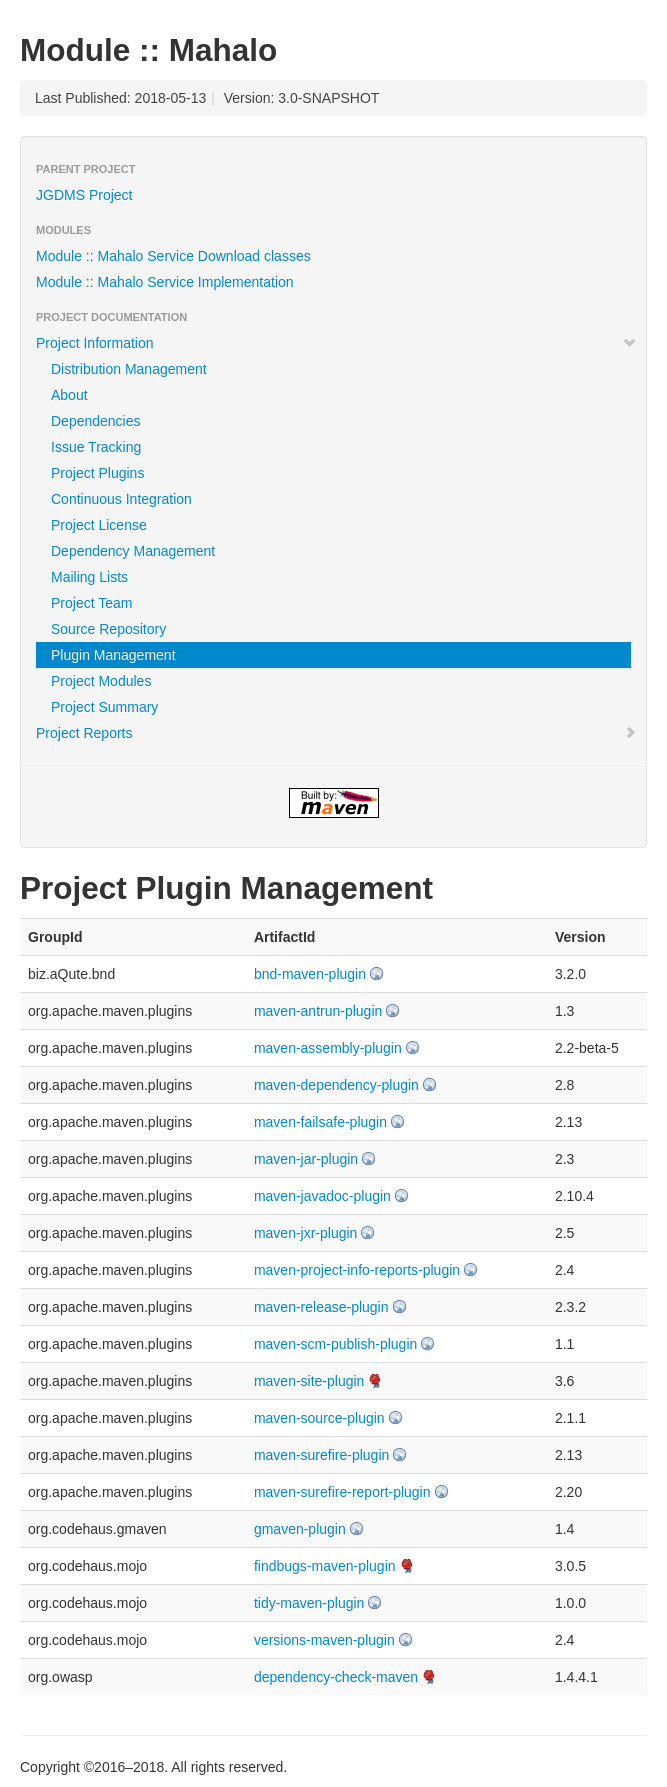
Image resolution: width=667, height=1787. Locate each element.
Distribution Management (129, 369)
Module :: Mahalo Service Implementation (165, 282)
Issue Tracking (96, 447)
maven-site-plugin (309, 1381)
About (69, 395)
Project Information (336, 343)
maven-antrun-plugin (318, 1011)
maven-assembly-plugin (328, 1048)
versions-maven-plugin (324, 1640)
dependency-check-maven (336, 1677)
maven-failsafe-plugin (320, 1122)
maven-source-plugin (319, 1418)
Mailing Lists (89, 577)
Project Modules (101, 681)
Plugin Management (113, 655)
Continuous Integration (121, 499)
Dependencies (96, 421)
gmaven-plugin (300, 1529)
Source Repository (108, 629)
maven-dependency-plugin (336, 1085)
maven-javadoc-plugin (322, 1196)
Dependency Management (133, 551)
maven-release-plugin (321, 1307)
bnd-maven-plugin (310, 974)
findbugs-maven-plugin (325, 1566)
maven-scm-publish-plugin (335, 1344)
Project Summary (104, 707)
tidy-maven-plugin (309, 1603)
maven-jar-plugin (306, 1159)
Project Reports (336, 733)
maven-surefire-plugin (321, 1455)
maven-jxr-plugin (305, 1233)
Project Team (91, 603)
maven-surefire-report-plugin (342, 1492)
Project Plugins (97, 473)
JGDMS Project (84, 195)
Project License (99, 525)
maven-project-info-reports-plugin (357, 1270)
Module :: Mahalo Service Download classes (173, 256)
